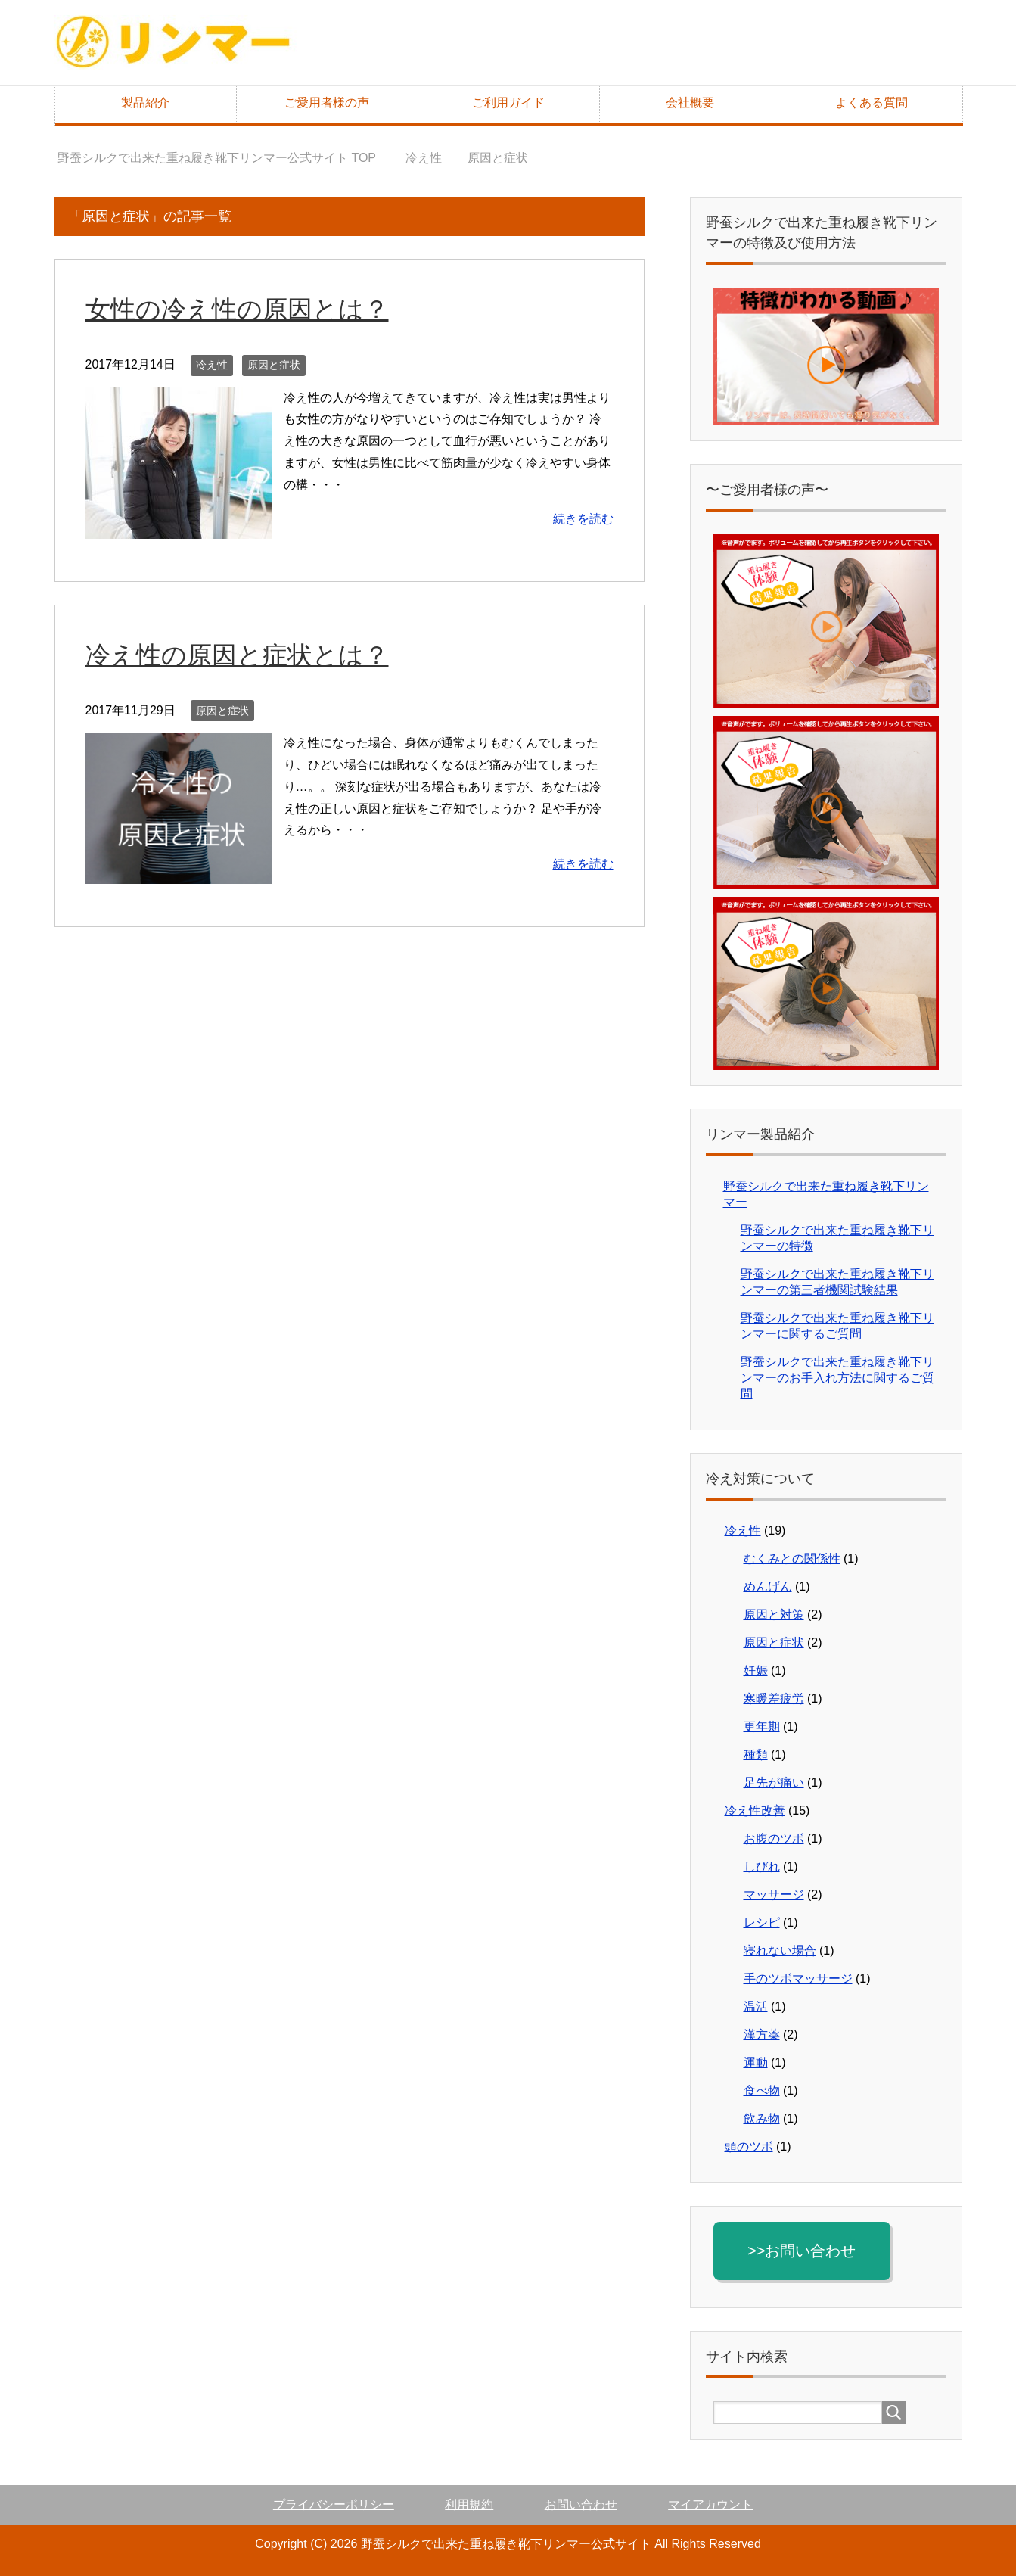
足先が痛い (774, 1782)
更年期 (762, 1726)
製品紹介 (145, 102)
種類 (756, 1754)
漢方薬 (762, 2034)
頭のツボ (749, 2146)
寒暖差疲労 (774, 1698)
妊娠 (756, 1670)
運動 (756, 2062)
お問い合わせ (581, 2504)
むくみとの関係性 (792, 1558)
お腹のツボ (774, 1838)
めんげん (768, 1586)
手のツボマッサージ (798, 1978)
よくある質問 (871, 102)
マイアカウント (710, 2504)
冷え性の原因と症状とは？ (241, 654)
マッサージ (774, 1894)
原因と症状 (273, 365)
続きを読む (583, 518)
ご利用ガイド (508, 102)
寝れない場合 (780, 1950)
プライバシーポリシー (333, 2504)
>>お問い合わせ (805, 2250)
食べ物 (762, 2090)
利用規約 (469, 2504)
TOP (216, 157)
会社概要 (690, 102)
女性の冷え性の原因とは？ (241, 308)
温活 (756, 2006)
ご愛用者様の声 (326, 102)
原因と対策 (774, 1614)
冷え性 (212, 365)
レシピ (762, 1922)
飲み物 (762, 2118)
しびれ (762, 1866)
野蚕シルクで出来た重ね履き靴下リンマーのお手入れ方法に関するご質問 (837, 1377)
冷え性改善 (755, 1810)
